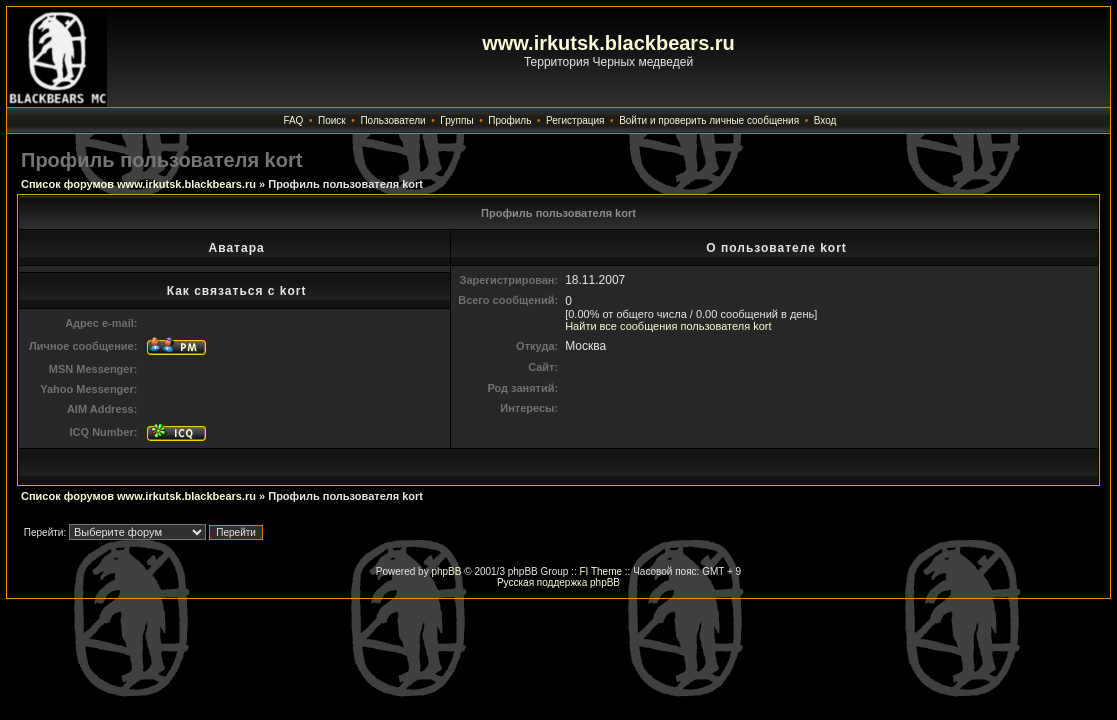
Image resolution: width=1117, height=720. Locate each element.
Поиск (332, 120)
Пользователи (392, 120)
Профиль (509, 120)
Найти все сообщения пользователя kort (668, 326)
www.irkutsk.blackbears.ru (608, 43)
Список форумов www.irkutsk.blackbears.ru (138, 184)
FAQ (293, 120)
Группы (456, 120)
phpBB (446, 571)
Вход (825, 120)
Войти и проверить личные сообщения (709, 120)
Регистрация (575, 120)
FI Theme (600, 571)
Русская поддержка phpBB (558, 582)
